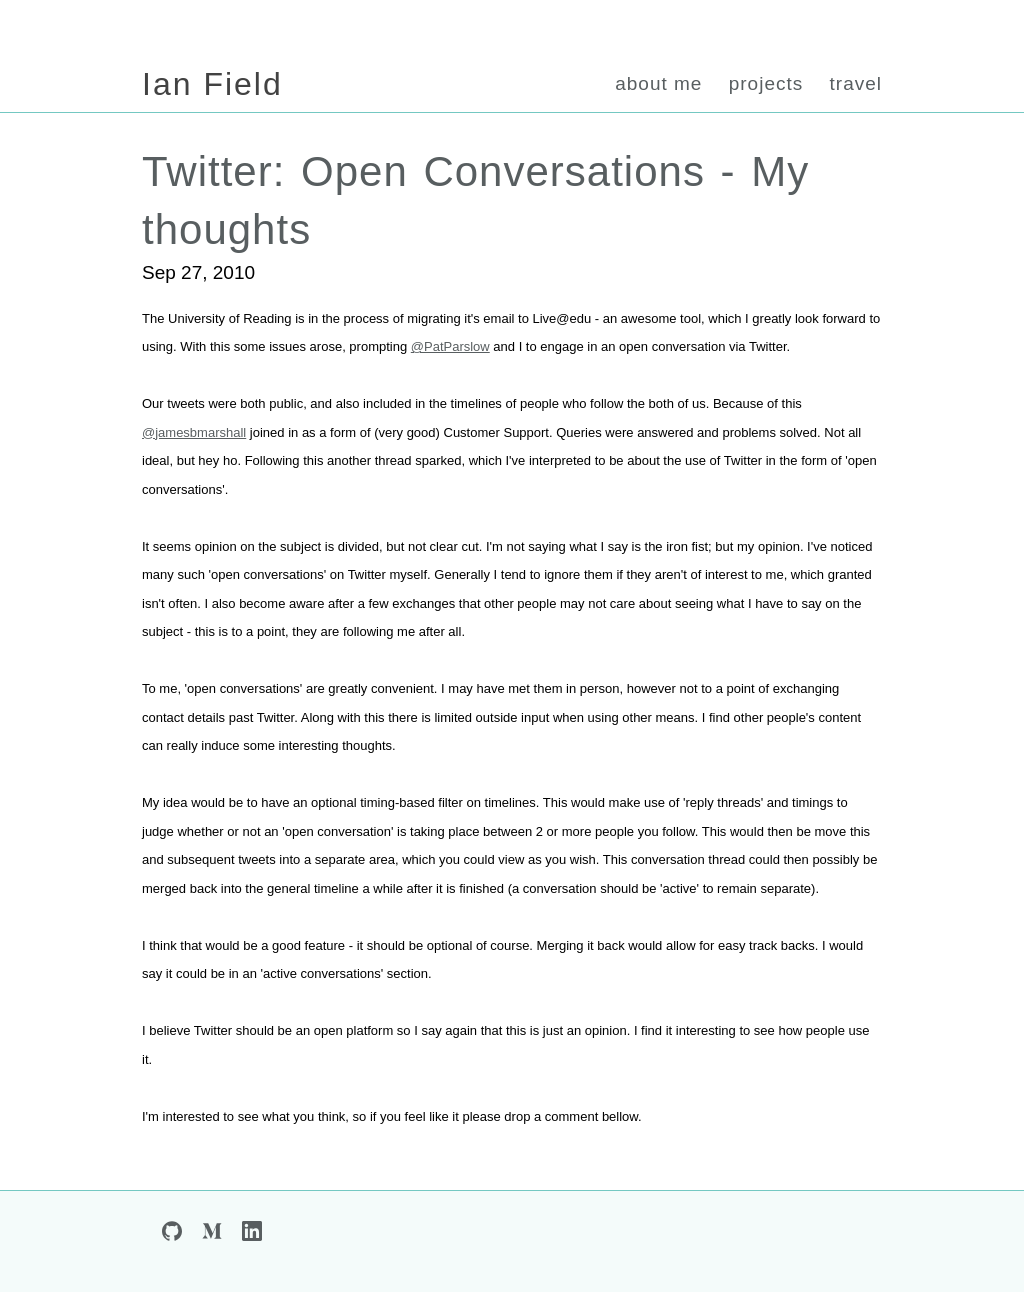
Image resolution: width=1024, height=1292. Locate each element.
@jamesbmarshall (194, 432)
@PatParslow (450, 346)
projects (766, 83)
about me (658, 83)
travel (856, 83)
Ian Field (212, 84)
